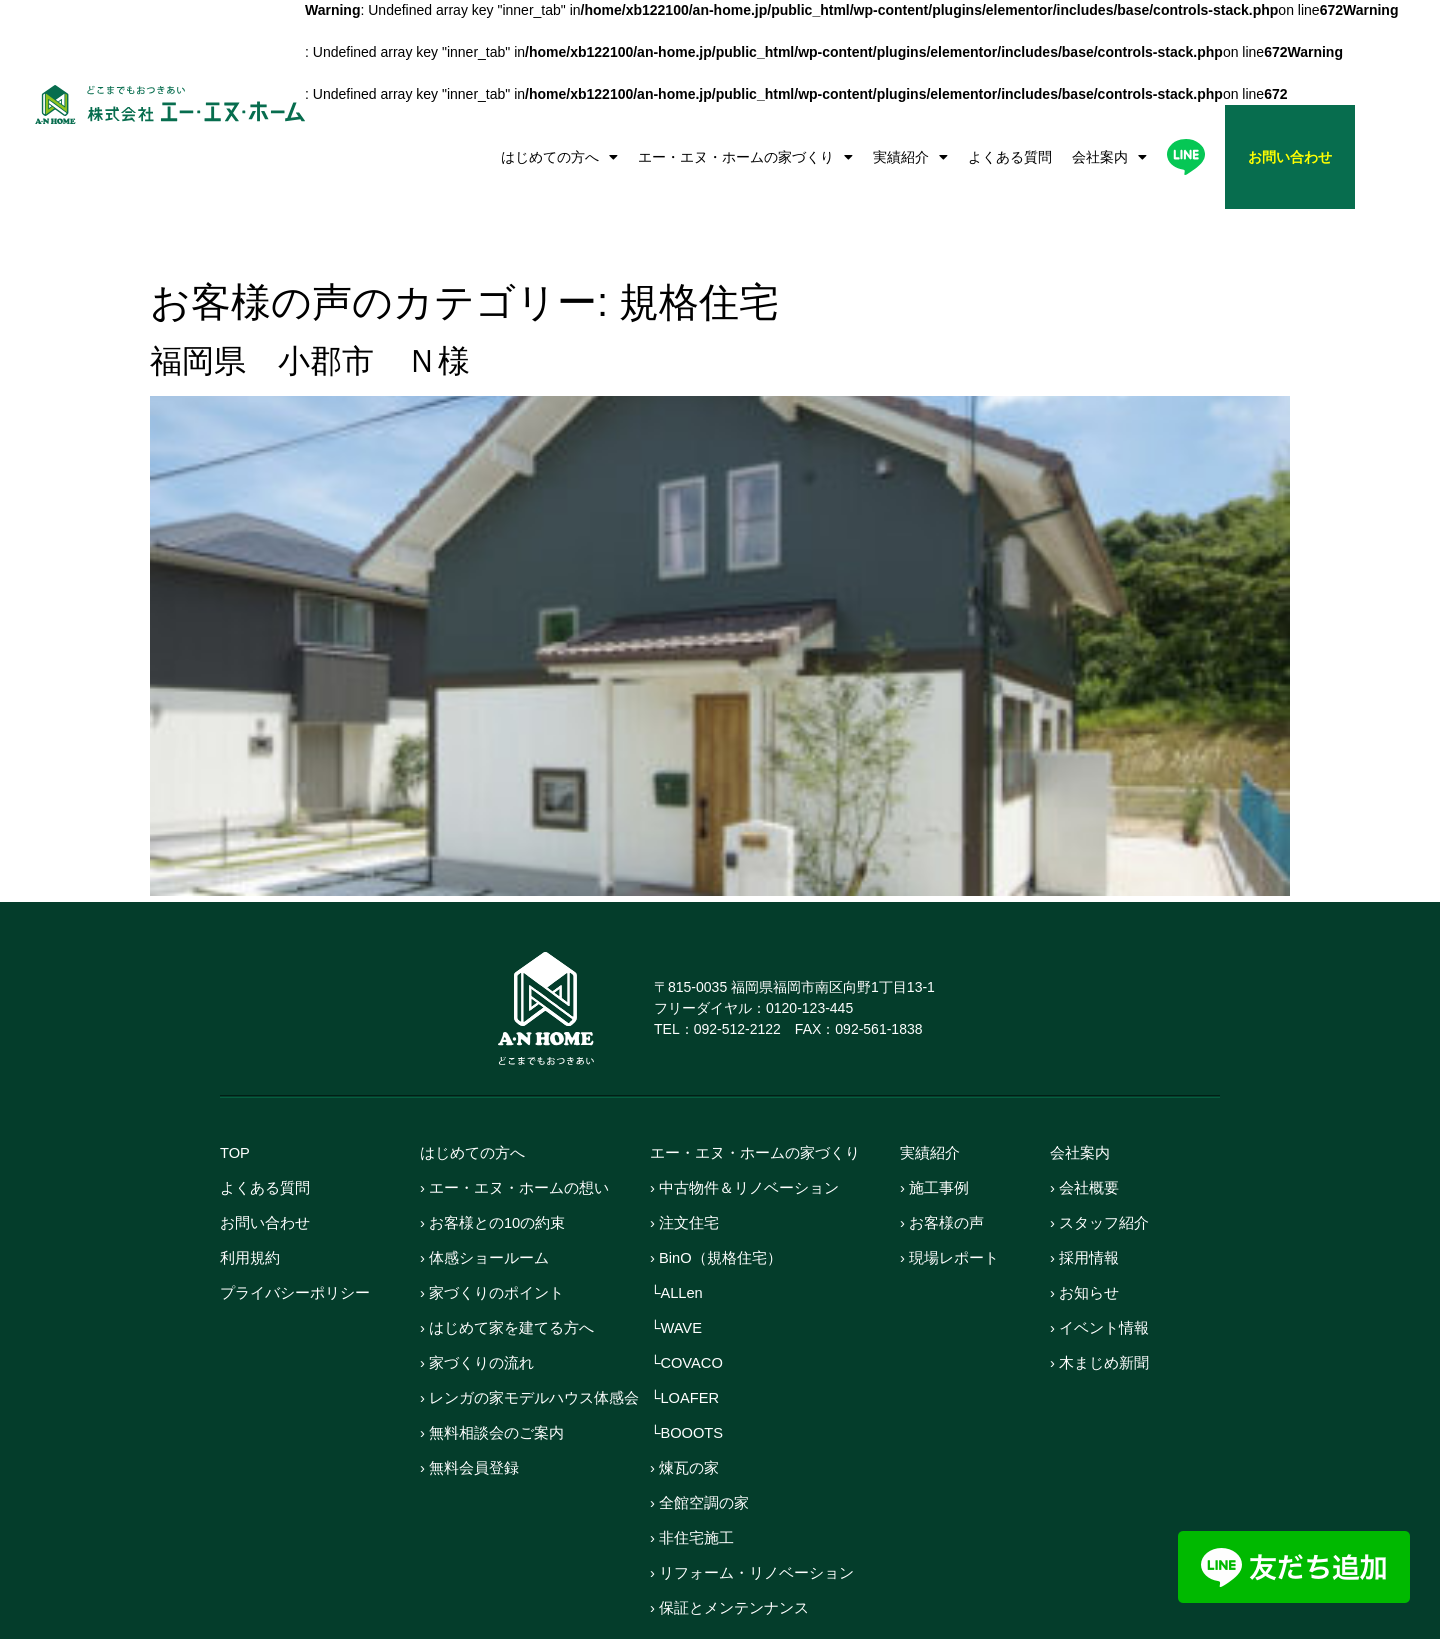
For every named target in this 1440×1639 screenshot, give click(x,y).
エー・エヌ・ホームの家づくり (745, 157)
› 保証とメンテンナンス (729, 1546)
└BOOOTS (687, 1371)
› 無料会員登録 (469, 1406)
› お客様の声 (942, 1161)
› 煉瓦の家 (684, 1406)
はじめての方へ (559, 157)
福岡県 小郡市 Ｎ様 (310, 300)
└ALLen (677, 1231)
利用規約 (250, 1196)
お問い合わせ (265, 1161)
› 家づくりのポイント (492, 1231)
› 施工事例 (934, 1126)
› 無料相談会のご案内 (492, 1371)
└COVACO (687, 1301)
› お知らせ (1084, 1231)
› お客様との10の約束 (493, 1161)
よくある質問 (1010, 157)
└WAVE (676, 1266)
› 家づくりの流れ (477, 1301)
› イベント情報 (1099, 1266)
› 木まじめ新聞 (1099, 1301)
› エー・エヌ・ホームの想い (514, 1126)
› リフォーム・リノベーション (752, 1511)
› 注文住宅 (684, 1161)
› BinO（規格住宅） (716, 1196)
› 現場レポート (949, 1196)
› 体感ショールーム (484, 1196)
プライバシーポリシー (295, 1231)
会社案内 (1109, 157)
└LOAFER (685, 1336)
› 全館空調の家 (699, 1441)
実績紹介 (910, 157)
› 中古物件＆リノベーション (744, 1126)
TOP (235, 1091)
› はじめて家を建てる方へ (507, 1266)
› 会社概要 (1084, 1126)
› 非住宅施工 (692, 1476)
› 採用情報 (1084, 1196)
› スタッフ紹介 (1099, 1161)
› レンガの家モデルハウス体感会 (529, 1336)
